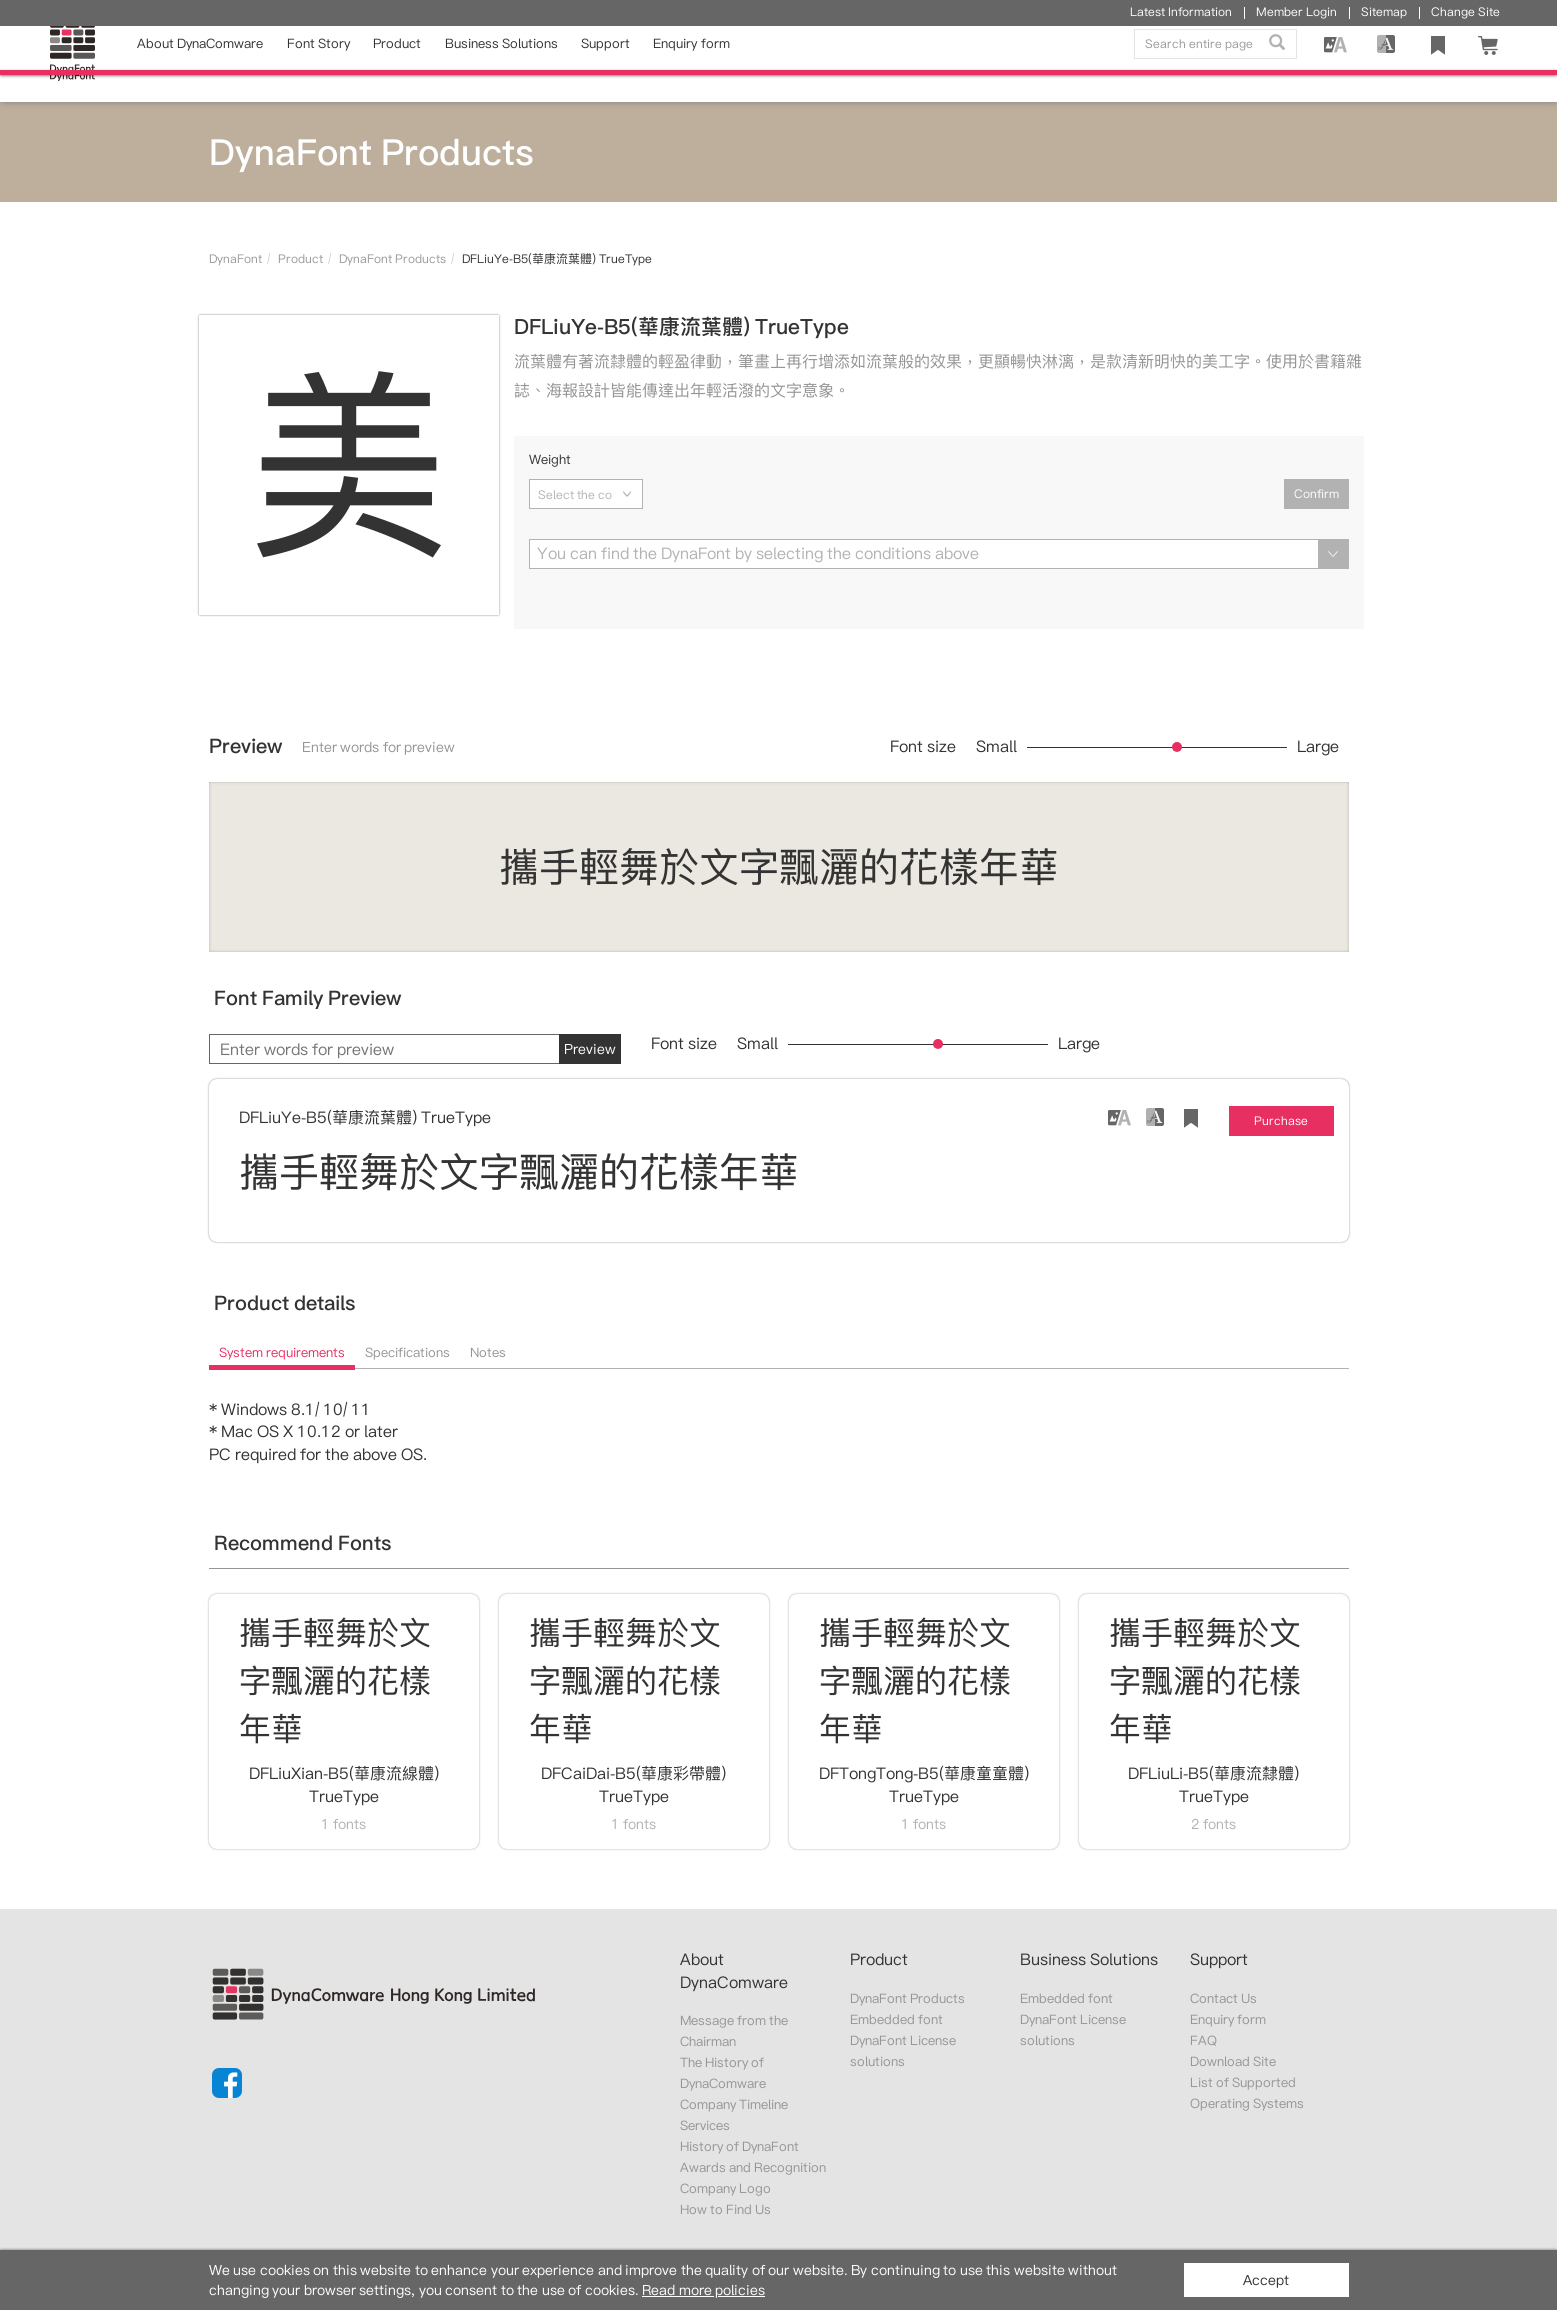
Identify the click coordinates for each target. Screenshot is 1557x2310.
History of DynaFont (740, 2146)
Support (605, 63)
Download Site (1233, 2061)
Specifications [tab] (407, 1352)
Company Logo (725, 2188)
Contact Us (1223, 1998)
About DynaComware (200, 63)
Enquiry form (1228, 2019)
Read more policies (703, 2290)
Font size (923, 747)
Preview (590, 1049)
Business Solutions (501, 63)
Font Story (318, 63)
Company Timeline (734, 2104)
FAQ (1203, 2040)
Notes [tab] (488, 1352)
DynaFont (235, 258)
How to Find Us (726, 2209)
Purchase (1281, 1120)
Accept (1266, 2280)
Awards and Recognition (753, 2167)
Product (397, 63)
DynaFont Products (392, 258)
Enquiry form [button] (691, 63)
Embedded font (896, 2019)
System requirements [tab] (282, 1352)
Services (705, 2125)
